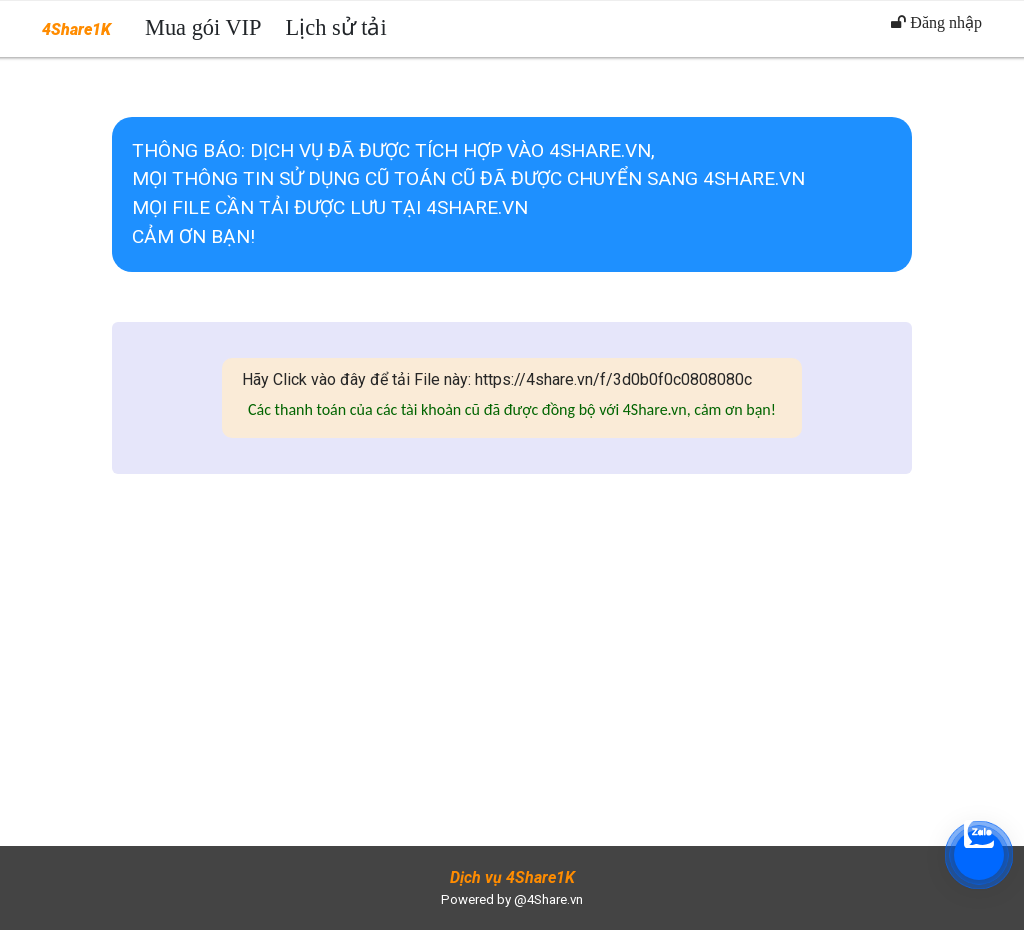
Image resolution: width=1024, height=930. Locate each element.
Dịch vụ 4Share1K (512, 877)
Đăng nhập (936, 22)
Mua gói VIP (203, 27)
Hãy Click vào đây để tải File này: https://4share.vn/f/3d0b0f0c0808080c (497, 379)
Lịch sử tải (336, 27)
